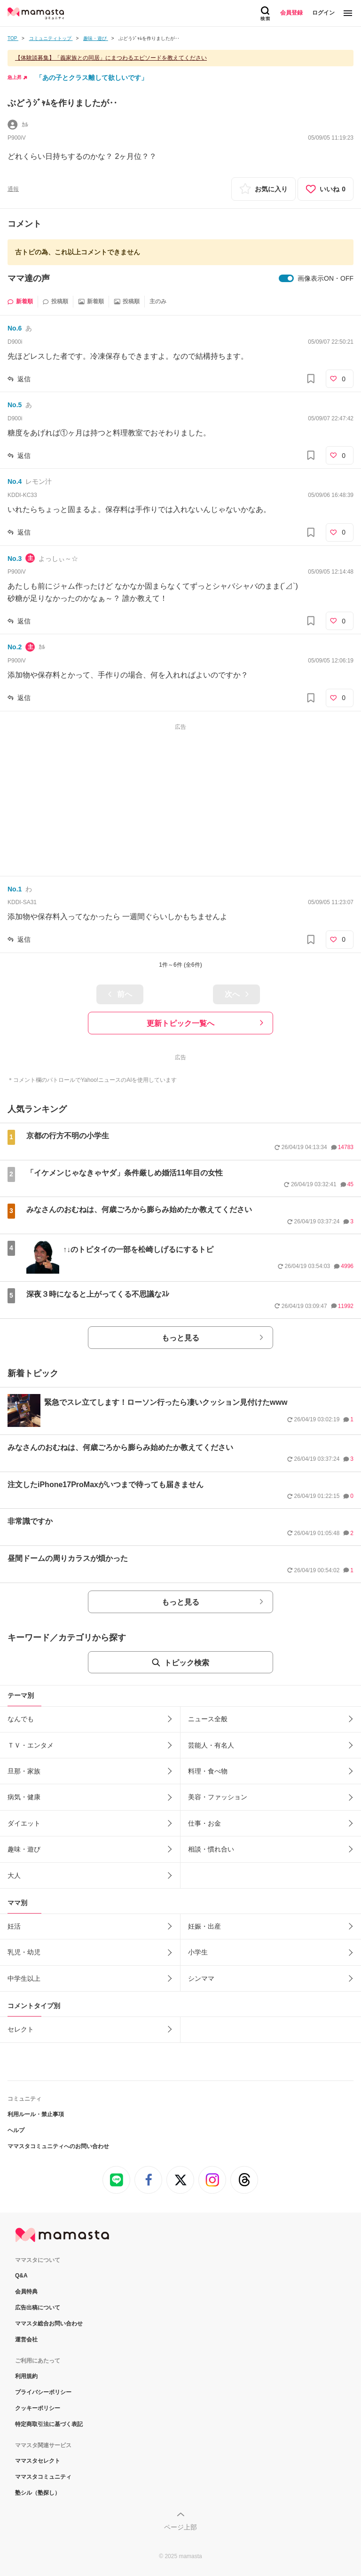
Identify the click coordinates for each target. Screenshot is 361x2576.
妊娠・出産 (204, 1926)
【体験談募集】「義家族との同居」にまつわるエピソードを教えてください (111, 58)
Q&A (21, 2275)
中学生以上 (24, 1978)
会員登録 (291, 12)
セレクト (21, 2029)
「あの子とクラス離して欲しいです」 (92, 77)
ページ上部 (180, 2527)
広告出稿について (37, 2307)
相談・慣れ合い (211, 1849)
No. (15, 328)
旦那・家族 (24, 1771)
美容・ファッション (217, 1797)
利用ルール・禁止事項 (36, 2114)
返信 (24, 379)
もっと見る (180, 1338)
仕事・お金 (204, 1823)
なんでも (21, 1719)
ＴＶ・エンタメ (31, 1745)
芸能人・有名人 (211, 1745)
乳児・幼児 (24, 1952)
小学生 (198, 1952)
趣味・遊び (24, 1849)
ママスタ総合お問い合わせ (49, 2323)
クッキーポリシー (37, 2408)
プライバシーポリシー (43, 2392)
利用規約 (26, 2376)
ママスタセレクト (37, 2461)
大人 (14, 1875)
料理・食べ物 (208, 1771)
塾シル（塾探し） (37, 2493)
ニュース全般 (208, 1719)
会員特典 (26, 2291)
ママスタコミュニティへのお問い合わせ (58, 2146)
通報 (13, 189)
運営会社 (26, 2339)
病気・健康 (24, 1797)
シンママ (201, 1978)
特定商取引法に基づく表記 (49, 2424)
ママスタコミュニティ (43, 2477)
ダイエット (24, 1823)
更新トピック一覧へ (180, 1023)
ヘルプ (16, 2130)
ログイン (323, 12)
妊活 (14, 1926)
